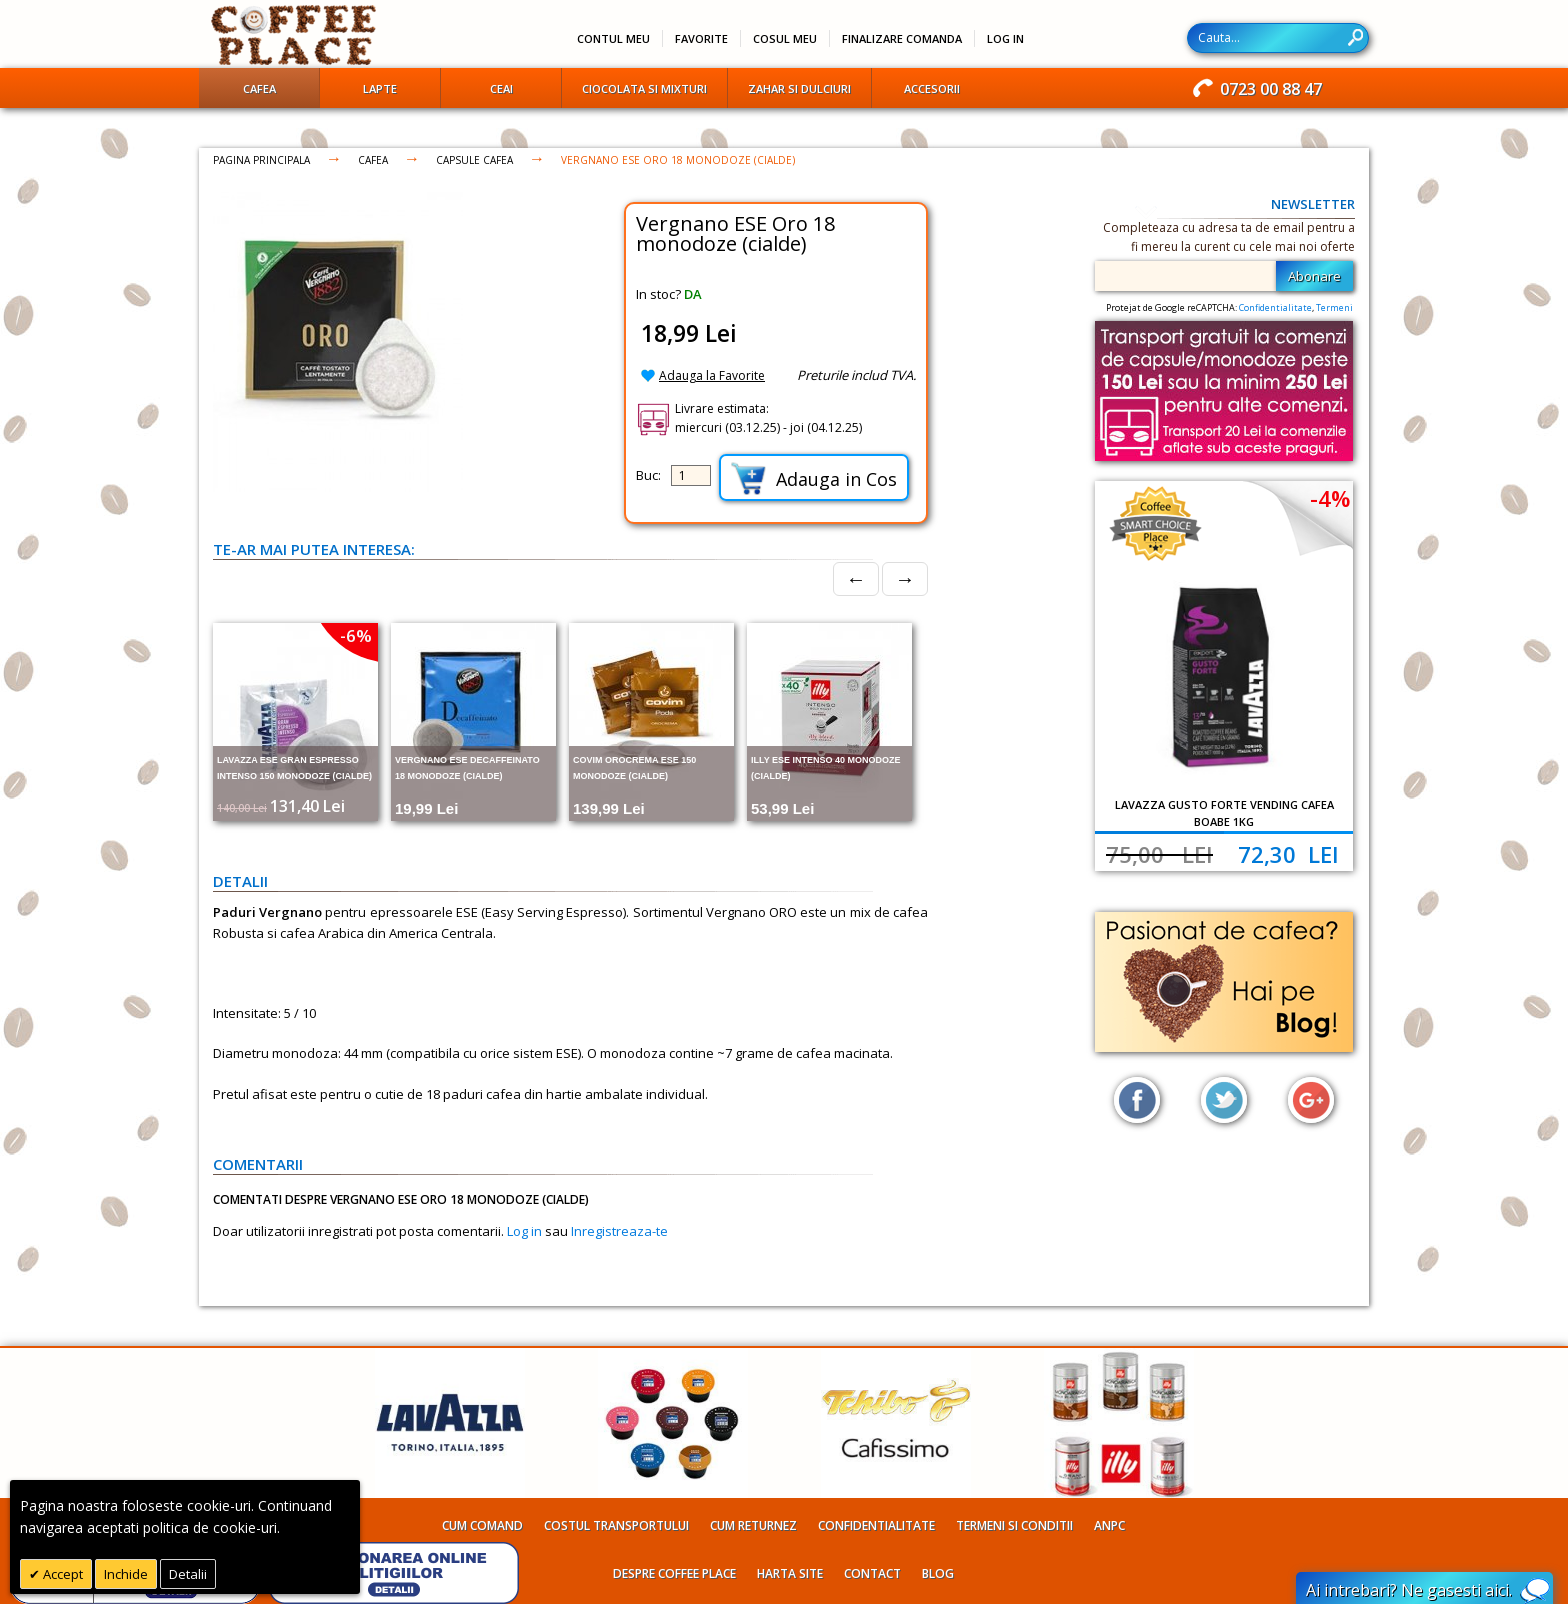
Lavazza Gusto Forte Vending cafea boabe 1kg (1224, 813)
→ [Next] (905, 578)
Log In (1005, 38)
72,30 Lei (1288, 854)
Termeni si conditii (1014, 1525)
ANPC (1109, 1525)
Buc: (648, 475)
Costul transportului (616, 1525)
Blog (938, 1573)
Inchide (126, 1574)
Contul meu (613, 38)
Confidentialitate (1275, 307)
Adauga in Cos (814, 478)
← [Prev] (856, 578)
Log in (524, 1231)
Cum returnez (753, 1525)
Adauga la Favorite (712, 375)
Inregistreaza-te (619, 1231)
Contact (872, 1573)
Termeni (1334, 307)
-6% (356, 635)
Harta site (790, 1573)
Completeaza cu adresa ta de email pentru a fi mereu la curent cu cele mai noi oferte (1229, 237)
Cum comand (482, 1525)
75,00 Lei (1159, 854)
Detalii (188, 1574)
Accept (61, 1574)
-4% (1330, 498)
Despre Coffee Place (674, 1573)
